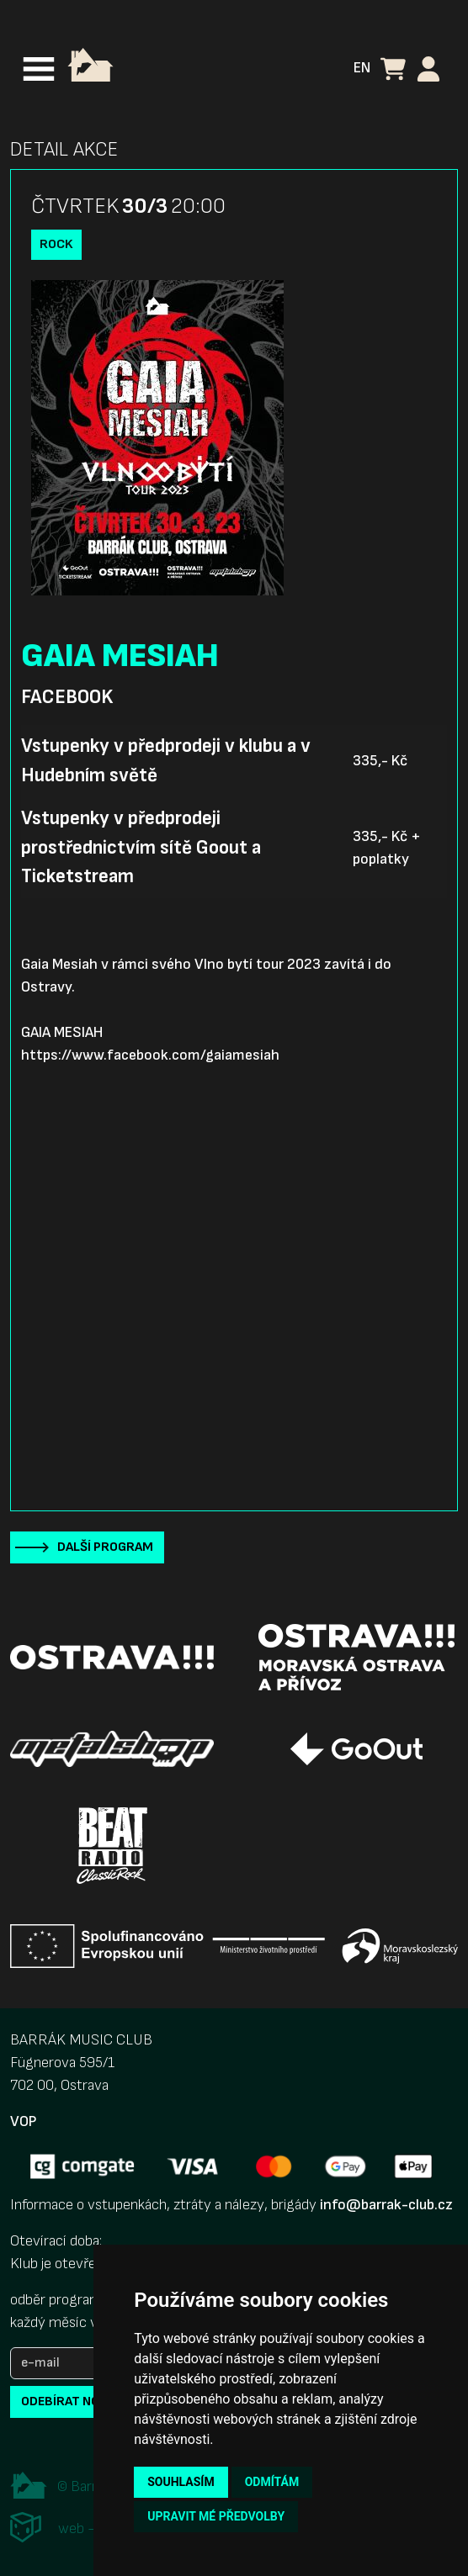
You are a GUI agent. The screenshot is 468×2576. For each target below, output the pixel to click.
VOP (23, 2121)
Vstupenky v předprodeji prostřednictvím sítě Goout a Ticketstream (141, 847)
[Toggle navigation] (38, 69)
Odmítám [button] (272, 2482)
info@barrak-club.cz (386, 2205)
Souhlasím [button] (180, 2482)
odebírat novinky (78, 2401)
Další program (105, 1547)
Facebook (67, 697)
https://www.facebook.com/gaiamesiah (150, 1055)
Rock (56, 244)
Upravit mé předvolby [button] (216, 2516)
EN (362, 68)
